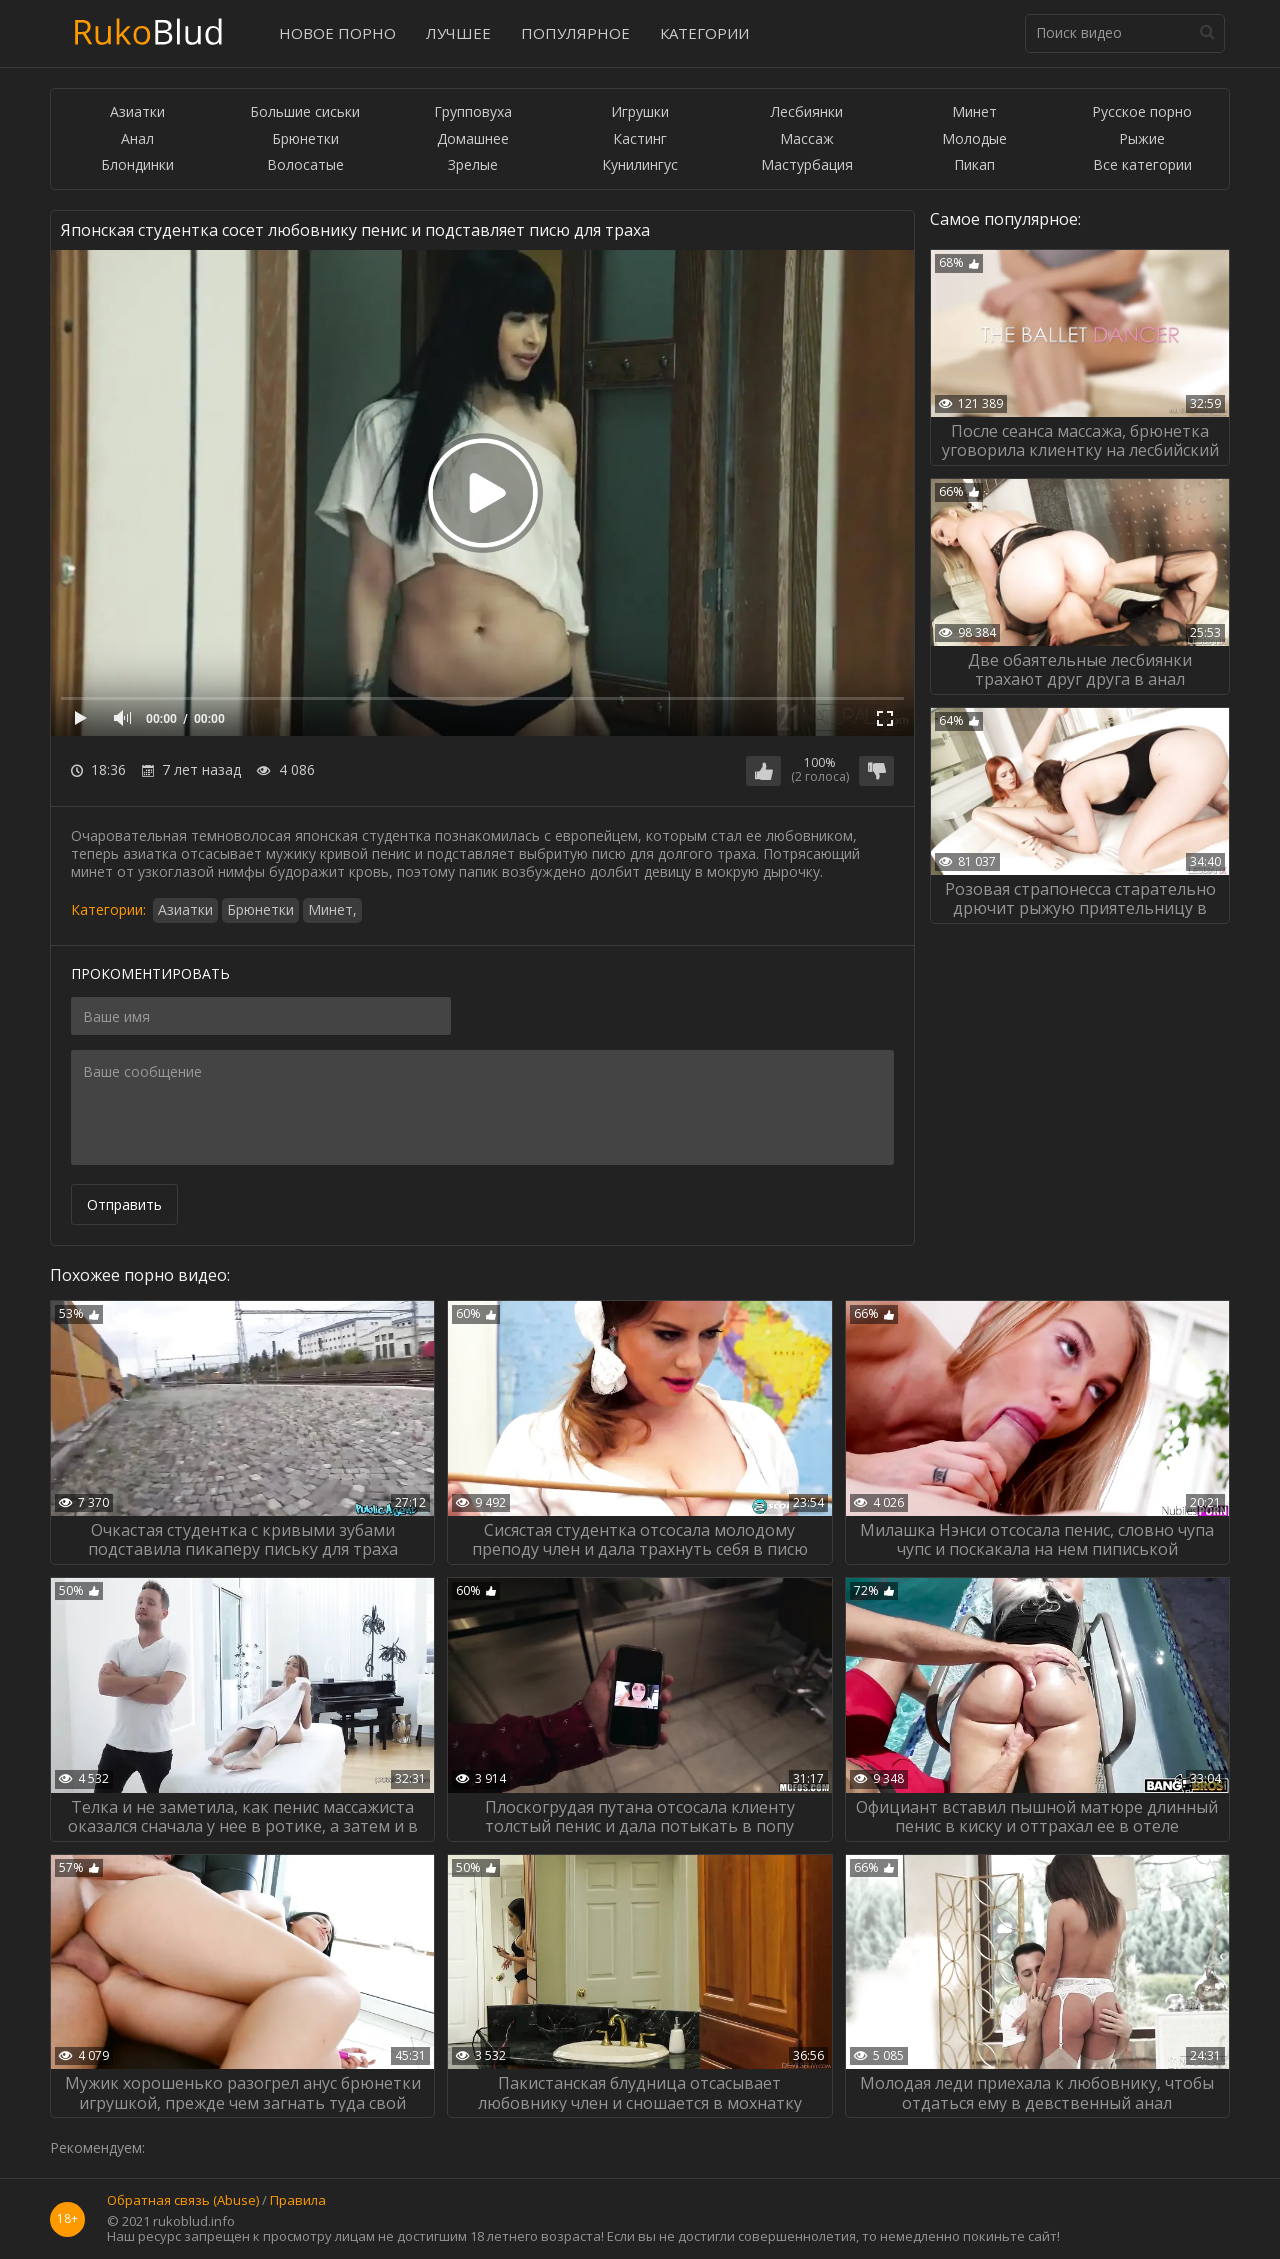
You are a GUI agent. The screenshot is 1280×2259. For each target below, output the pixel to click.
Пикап (974, 165)
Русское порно (1142, 112)
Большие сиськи (305, 112)
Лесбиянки (807, 112)
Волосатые (305, 165)
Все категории (1142, 165)
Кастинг (640, 139)
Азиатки (137, 112)
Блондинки (137, 165)
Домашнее (473, 139)
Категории (704, 33)
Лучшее (458, 33)
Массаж (807, 139)
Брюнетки (305, 139)
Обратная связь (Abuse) (183, 2201)
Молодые (974, 139)
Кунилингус (640, 165)
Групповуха (473, 112)
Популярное (575, 33)
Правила (298, 2201)
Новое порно (337, 33)
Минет (974, 112)
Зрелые (473, 165)
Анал (137, 139)
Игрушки (640, 112)
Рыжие (1142, 139)
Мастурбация (807, 165)
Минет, (332, 909)
